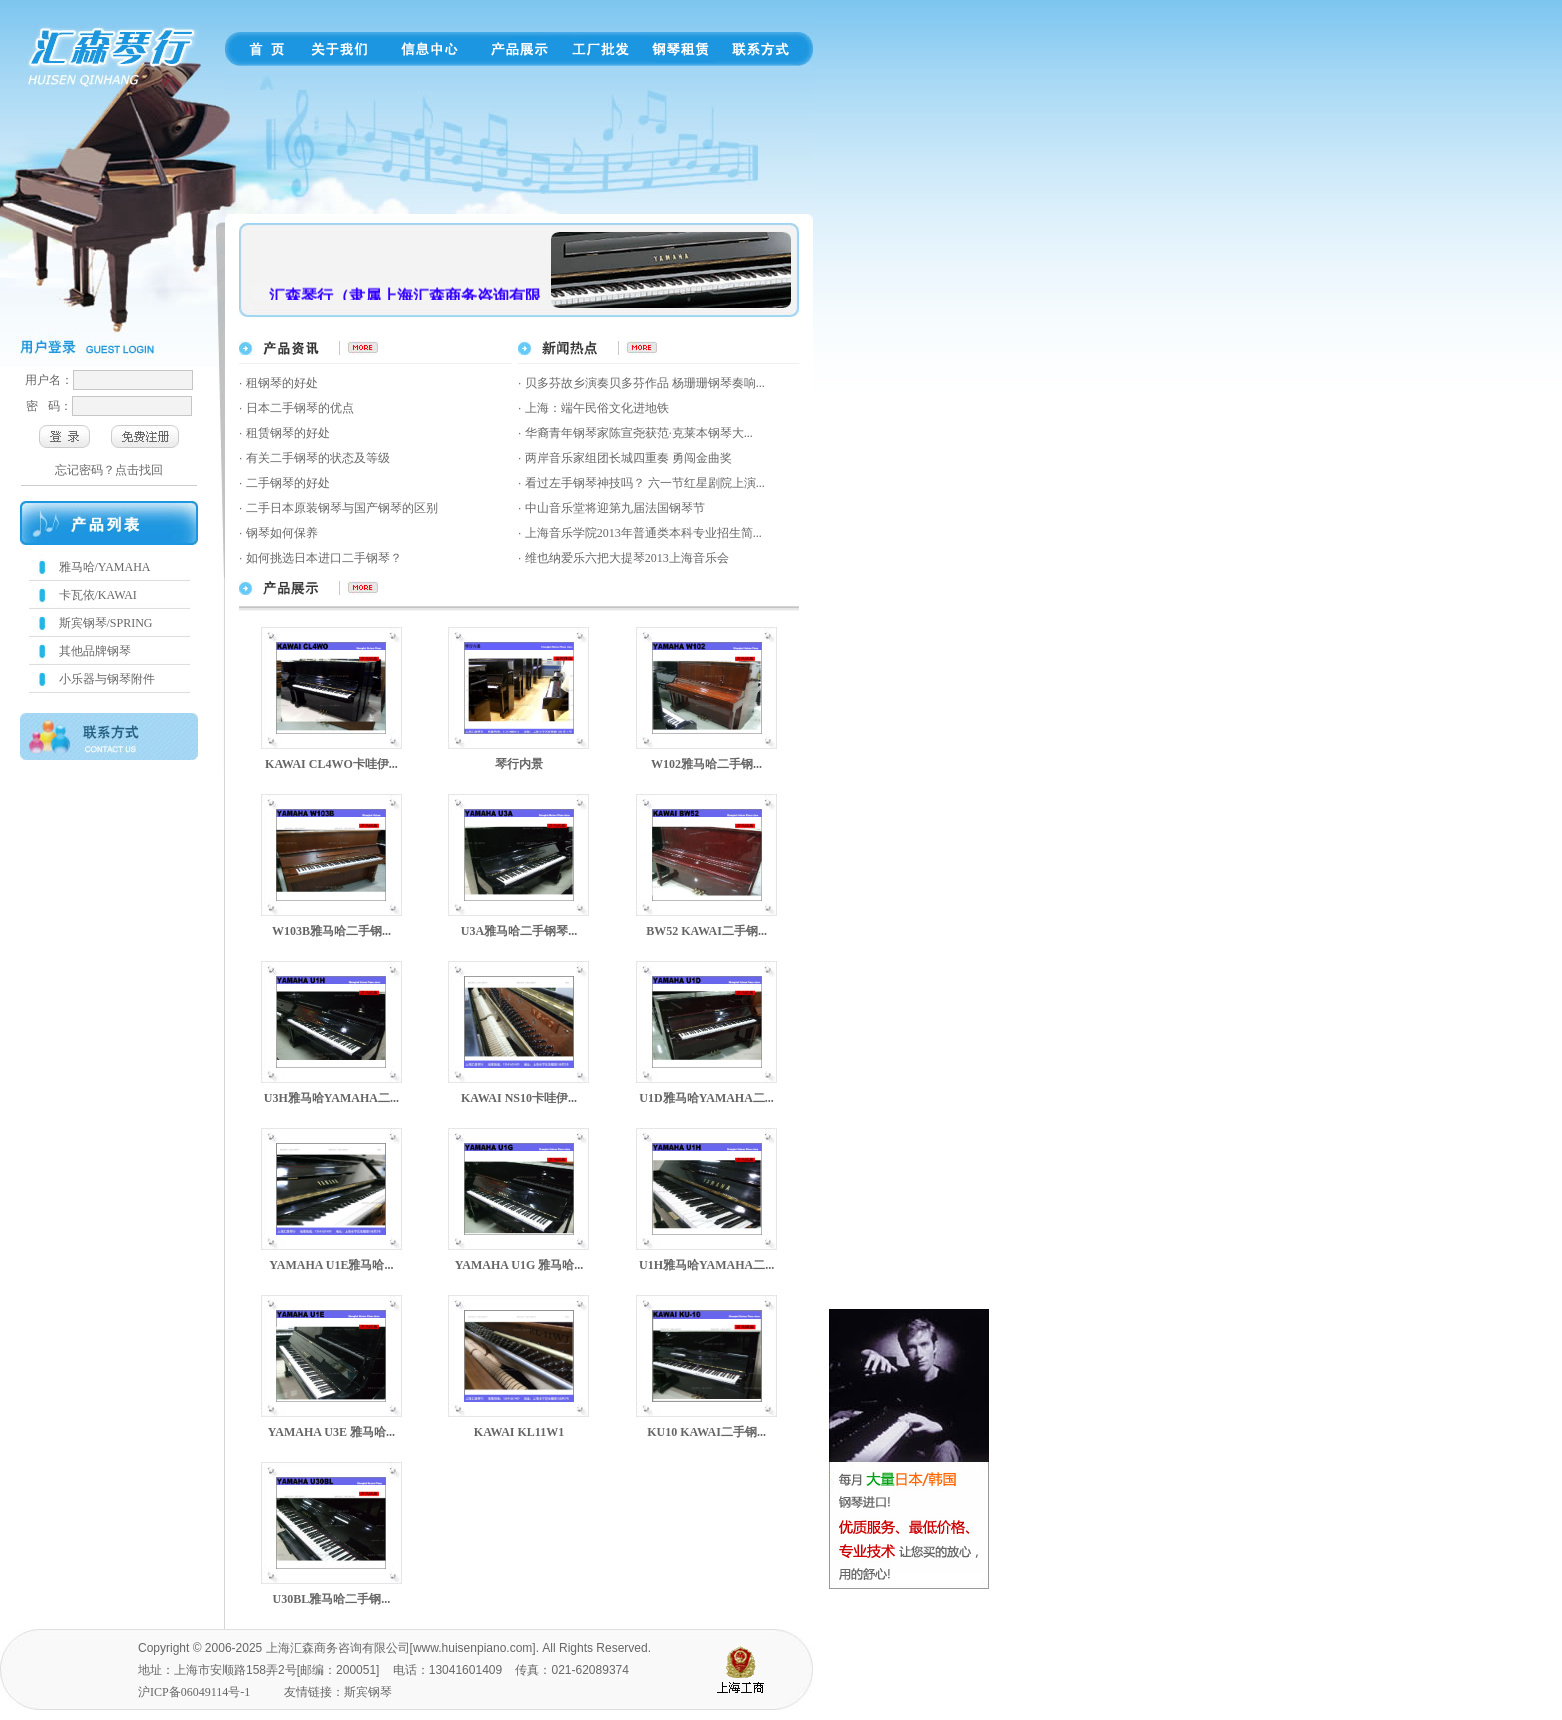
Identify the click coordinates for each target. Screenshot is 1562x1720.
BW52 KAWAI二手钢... (706, 931)
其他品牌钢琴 (95, 651)
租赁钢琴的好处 (288, 433)
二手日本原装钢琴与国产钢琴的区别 (342, 508)
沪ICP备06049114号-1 (194, 1692)
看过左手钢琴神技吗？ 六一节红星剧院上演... (645, 483)
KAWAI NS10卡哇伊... (519, 1098)
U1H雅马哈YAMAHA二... (706, 1265)
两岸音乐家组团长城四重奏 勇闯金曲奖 (628, 458)
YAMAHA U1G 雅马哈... (519, 1265)
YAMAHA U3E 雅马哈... (331, 1432)
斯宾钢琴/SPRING (106, 623)
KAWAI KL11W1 (519, 1432)
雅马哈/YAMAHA (105, 567)
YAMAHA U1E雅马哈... (331, 1265)
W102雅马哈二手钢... (706, 764)
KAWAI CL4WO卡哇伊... (331, 764)
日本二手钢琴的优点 (300, 408)
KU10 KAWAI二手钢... (706, 1432)
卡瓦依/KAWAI (98, 595)
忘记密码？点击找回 (109, 470)
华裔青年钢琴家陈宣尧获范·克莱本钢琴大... (639, 433)
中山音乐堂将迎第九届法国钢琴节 (615, 508)
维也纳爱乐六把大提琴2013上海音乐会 (627, 558)
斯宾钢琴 (368, 1692)
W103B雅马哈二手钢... (331, 931)
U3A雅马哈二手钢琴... (519, 931)
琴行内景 (519, 764)
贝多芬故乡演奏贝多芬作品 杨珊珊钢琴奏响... (645, 383)
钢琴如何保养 (282, 533)
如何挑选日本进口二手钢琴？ (324, 558)
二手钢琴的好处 (288, 483)
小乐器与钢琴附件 (107, 679)
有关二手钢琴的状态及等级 (318, 458)
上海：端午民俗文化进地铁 (597, 408)
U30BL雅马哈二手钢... (332, 1599)
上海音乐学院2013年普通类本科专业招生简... (643, 533)
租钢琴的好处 (282, 383)
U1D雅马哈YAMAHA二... (706, 1098)
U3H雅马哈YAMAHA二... (331, 1098)
